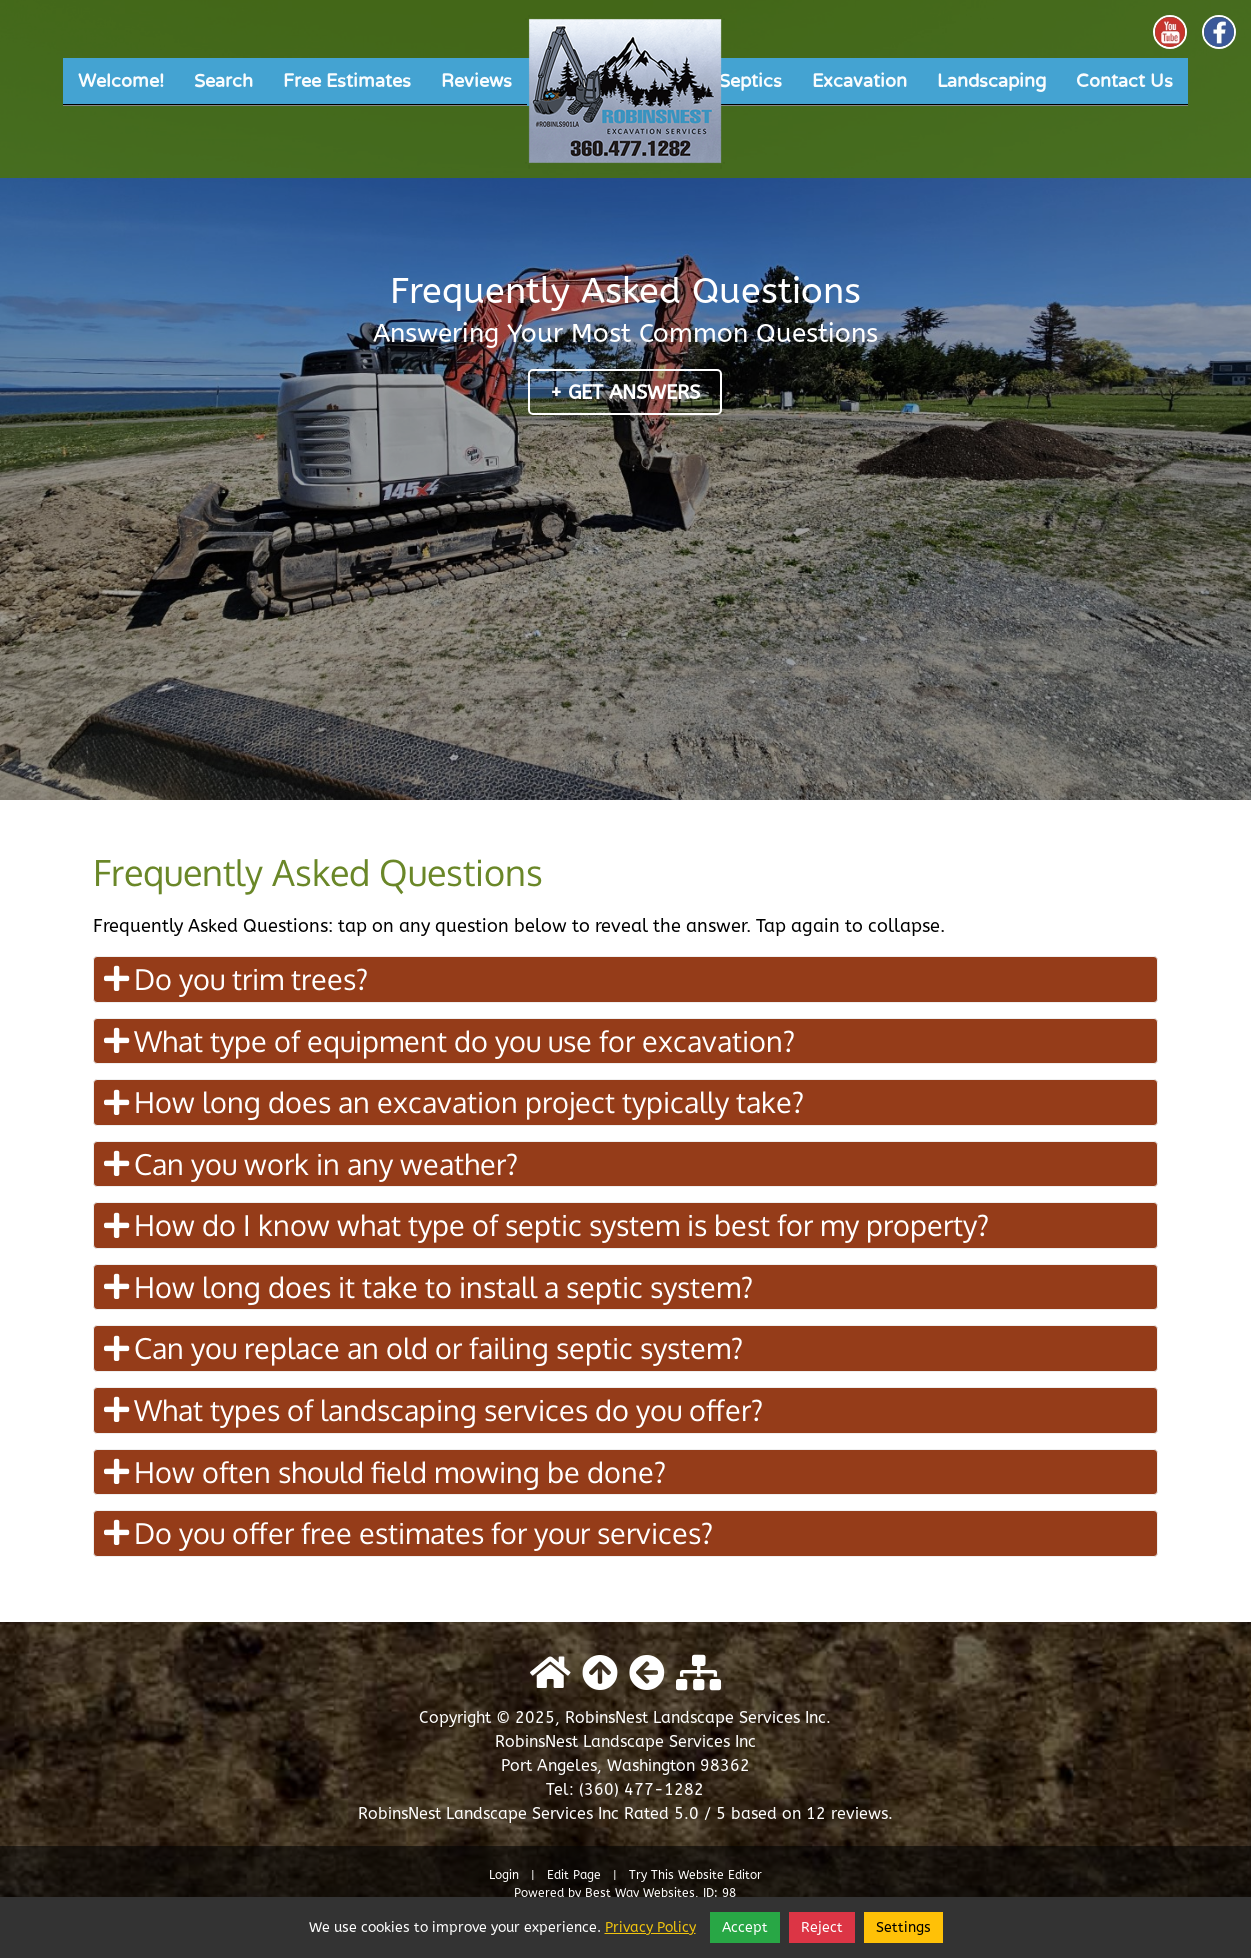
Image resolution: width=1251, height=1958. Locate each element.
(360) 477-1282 (641, 1789)
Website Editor (720, 1875)
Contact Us (1124, 81)
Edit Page (576, 1875)
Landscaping (991, 81)
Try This (651, 1875)
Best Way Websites (640, 1893)
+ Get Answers (625, 392)
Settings (903, 1927)
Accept (745, 1927)
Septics (750, 81)
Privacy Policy (650, 1927)
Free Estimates (347, 81)
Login (504, 1875)
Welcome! (121, 81)
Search (223, 81)
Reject (822, 1927)
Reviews (476, 81)
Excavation (859, 81)
